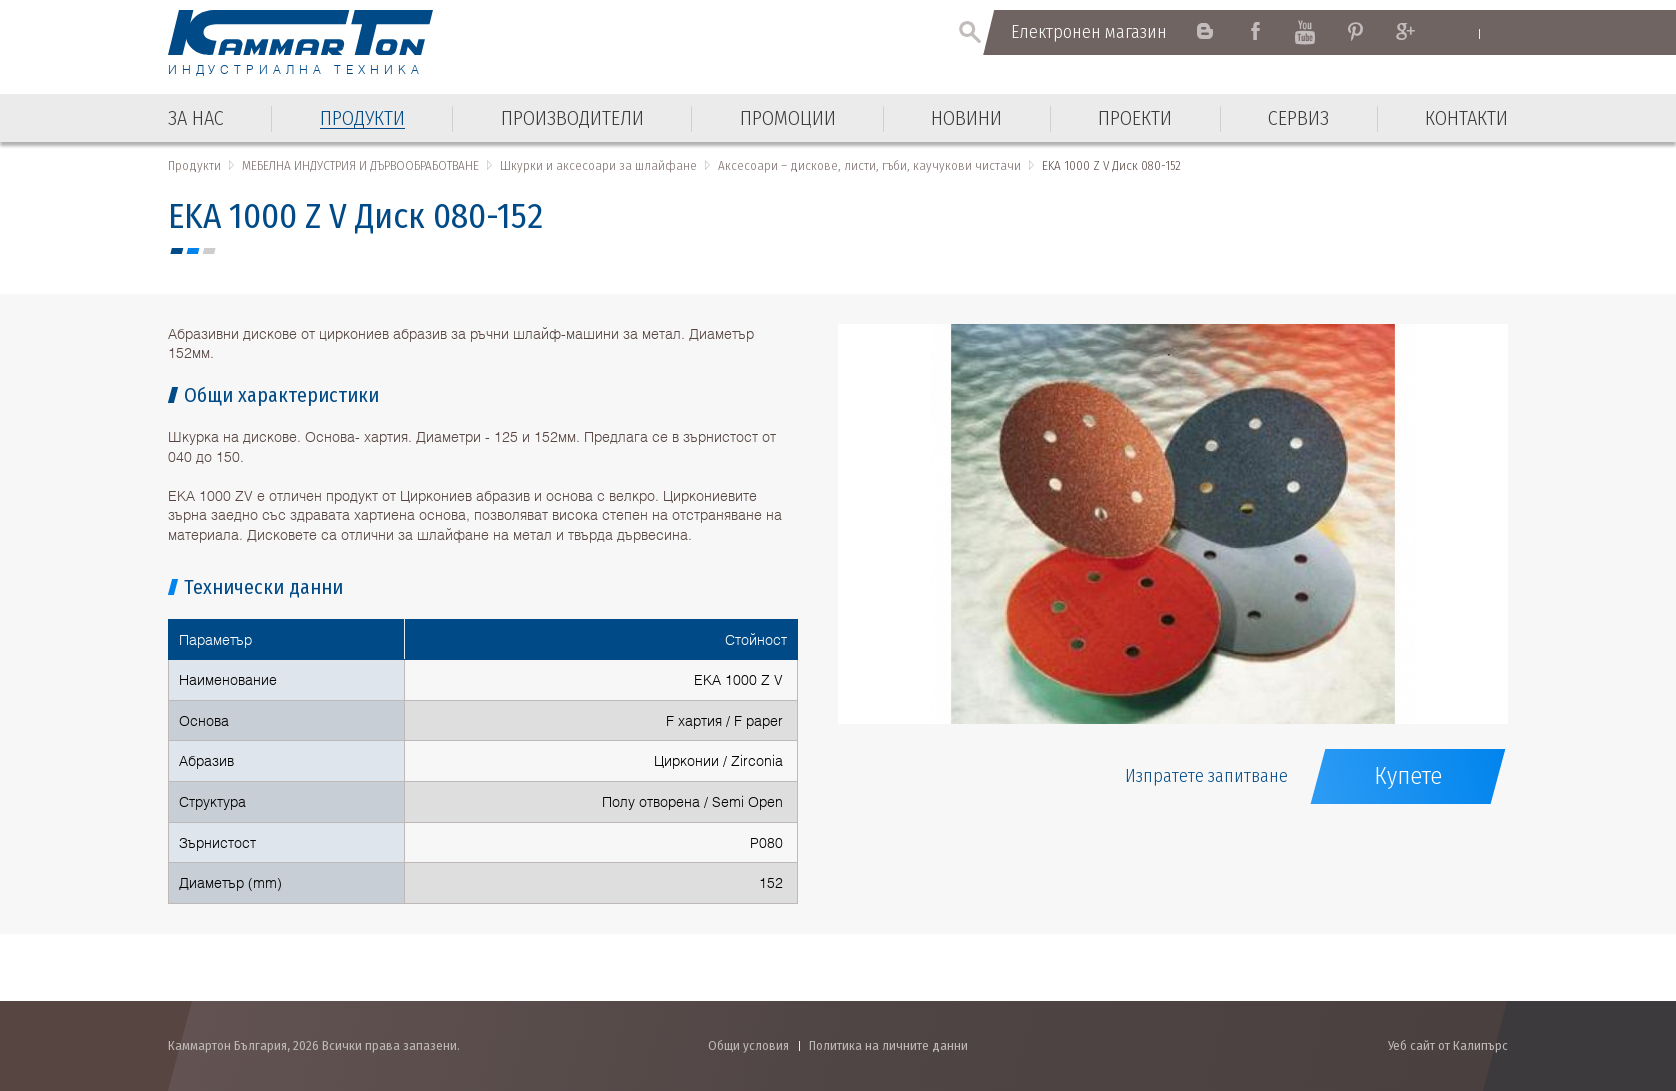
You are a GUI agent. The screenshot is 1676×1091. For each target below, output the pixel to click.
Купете (1408, 776)
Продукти (194, 165)
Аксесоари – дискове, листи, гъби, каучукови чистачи (869, 165)
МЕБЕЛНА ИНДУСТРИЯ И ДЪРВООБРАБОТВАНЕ (360, 165)
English (1459, 33)
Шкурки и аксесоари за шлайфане (598, 165)
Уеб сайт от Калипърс (1448, 1045)
